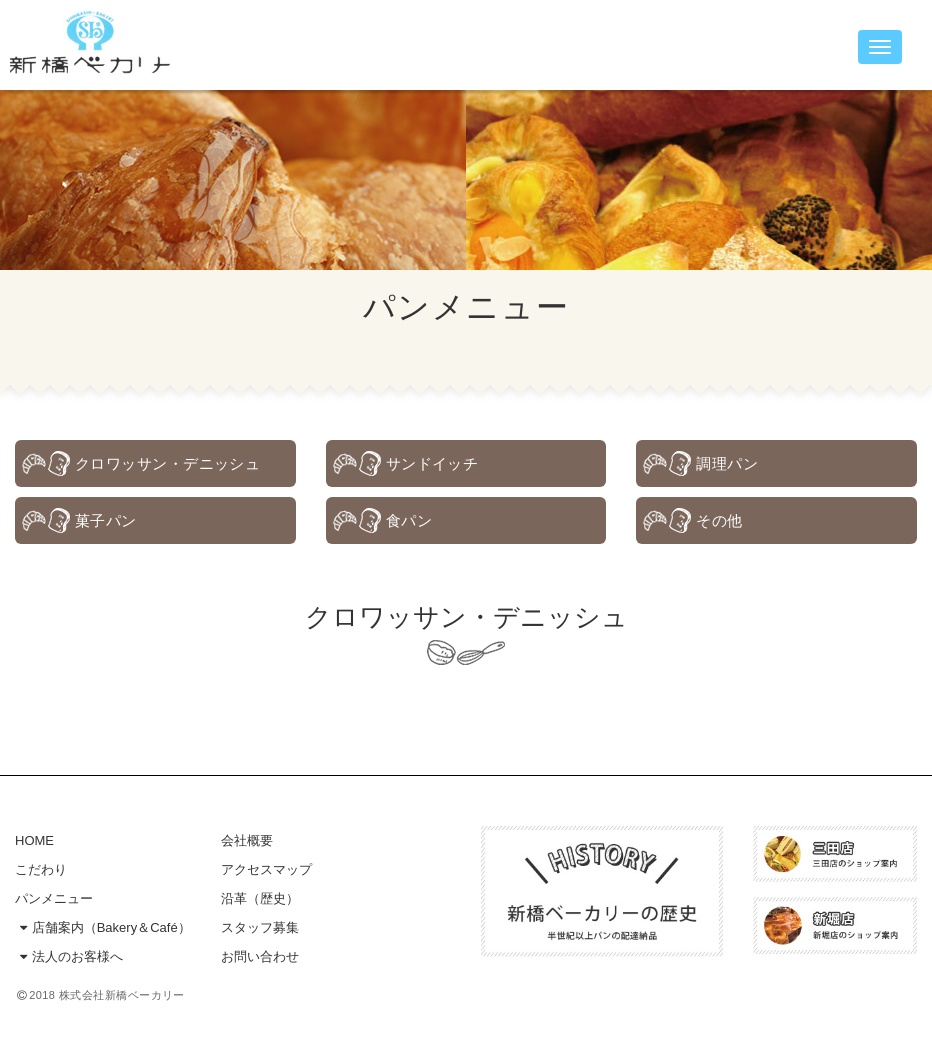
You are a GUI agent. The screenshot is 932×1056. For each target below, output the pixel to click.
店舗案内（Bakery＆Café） (103, 932)
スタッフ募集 (260, 932)
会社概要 (247, 845)
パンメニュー (54, 903)
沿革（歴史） (260, 903)
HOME (34, 845)
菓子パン (106, 520)
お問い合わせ (260, 961)
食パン (409, 520)
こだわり (41, 874)
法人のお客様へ (69, 961)
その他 (719, 520)
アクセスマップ (266, 874)
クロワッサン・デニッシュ (167, 463)
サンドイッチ (432, 463)
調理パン (727, 463)
